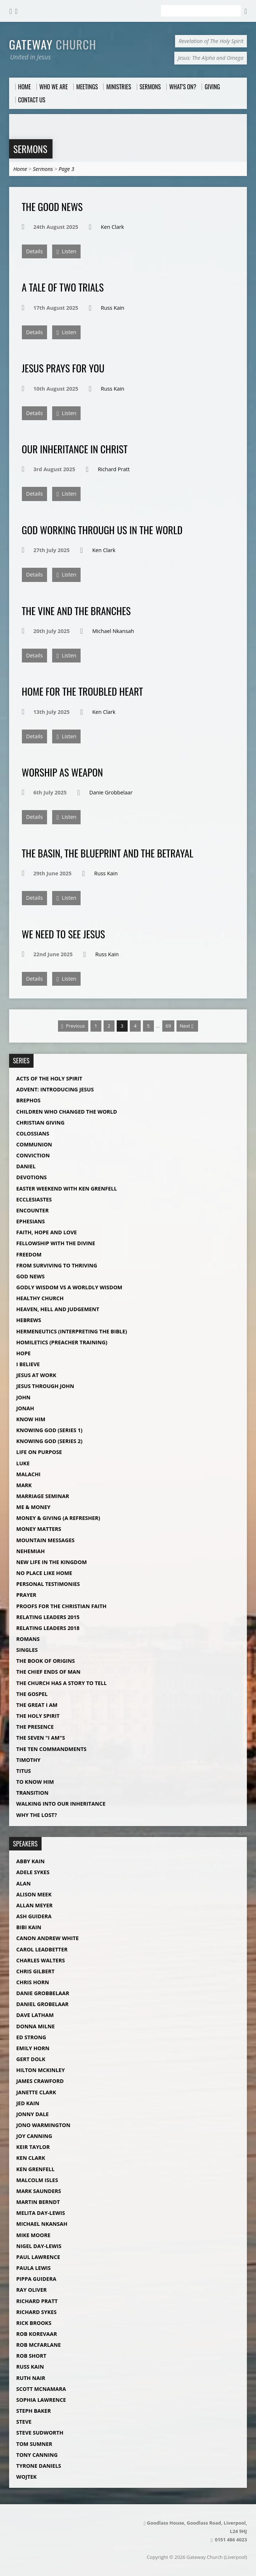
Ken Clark (112, 226)
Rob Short (31, 2355)
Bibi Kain (29, 1927)
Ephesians (30, 1221)
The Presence (35, 1726)
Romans (28, 1638)
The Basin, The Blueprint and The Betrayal (108, 852)
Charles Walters (40, 1960)
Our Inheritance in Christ (75, 448)
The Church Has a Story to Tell (61, 1683)
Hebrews (28, 1320)
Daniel (26, 1166)
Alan (23, 1883)
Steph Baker (33, 2410)
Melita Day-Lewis (40, 2212)
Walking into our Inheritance (61, 1803)
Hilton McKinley (40, 2070)
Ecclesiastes (34, 1199)
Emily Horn (33, 2048)
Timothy (28, 1759)
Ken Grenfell (35, 2169)
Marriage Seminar (42, 1496)
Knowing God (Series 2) (49, 1441)
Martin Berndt (38, 2201)
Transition (32, 1792)
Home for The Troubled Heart (82, 691)
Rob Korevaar (36, 2333)
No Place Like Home (44, 1573)
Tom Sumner (34, 2443)
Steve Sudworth (39, 2432)
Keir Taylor (33, 2146)
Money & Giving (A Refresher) (58, 1517)
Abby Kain (30, 1861)
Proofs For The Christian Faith (61, 1606)
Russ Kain (112, 307)
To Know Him (35, 1781)
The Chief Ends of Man (48, 1671)
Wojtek (26, 2476)
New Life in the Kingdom (51, 1562)
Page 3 (66, 168)
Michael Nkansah (113, 631)
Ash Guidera (34, 1916)
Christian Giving (40, 1122)
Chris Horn (32, 1982)
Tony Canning (37, 2454)
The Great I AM (37, 1704)
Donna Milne (35, 2026)
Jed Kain (27, 2103)
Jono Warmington (43, 2125)
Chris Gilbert (35, 1971)
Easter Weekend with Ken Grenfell (66, 1188)
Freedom (29, 1254)
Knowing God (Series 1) (49, 1430)
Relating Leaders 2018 (47, 1628)
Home (20, 168)
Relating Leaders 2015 (47, 1617)
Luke (23, 1463)
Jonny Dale (32, 2114)
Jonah (25, 1408)
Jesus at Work (36, 1375)
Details (34, 251)
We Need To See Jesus (63, 933)
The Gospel (32, 1693)
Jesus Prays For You (63, 367)
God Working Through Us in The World (102, 529)
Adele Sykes (33, 1872)
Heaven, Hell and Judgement (57, 1309)
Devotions (31, 1177)
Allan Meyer (34, 1905)
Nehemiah (30, 1551)
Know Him (31, 1419)
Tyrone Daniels (38, 2465)
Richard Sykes (36, 2312)
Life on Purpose (39, 1452)
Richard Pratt (113, 469)
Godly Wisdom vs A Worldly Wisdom (69, 1287)
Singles (27, 1649)
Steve (24, 2421)
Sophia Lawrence (41, 2399)
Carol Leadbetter (42, 1949)
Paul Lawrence (38, 2256)
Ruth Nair (30, 2377)
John (23, 1397)
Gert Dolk (31, 2059)
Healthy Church (40, 1298)
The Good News (52, 206)
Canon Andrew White (47, 1938)
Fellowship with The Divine (55, 1243)
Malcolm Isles (37, 2180)
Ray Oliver (31, 2289)
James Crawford (40, 2080)
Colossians (32, 1133)
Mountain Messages (45, 1540)
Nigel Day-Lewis (39, 2246)
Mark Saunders (38, 2191)
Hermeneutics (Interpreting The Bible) (71, 1331)
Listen (66, 251)
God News (30, 1276)
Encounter (32, 1210)
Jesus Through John (45, 1386)
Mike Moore (33, 2235)
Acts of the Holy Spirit (49, 1078)
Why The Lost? (36, 1814)
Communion (34, 1144)
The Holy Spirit (38, 1715)
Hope (23, 1353)
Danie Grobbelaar (111, 792)
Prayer (26, 1594)
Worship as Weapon (62, 772)
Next (186, 1026)
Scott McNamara (41, 2388)
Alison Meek (34, 1894)
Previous (73, 1026)
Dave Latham (35, 2015)
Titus (23, 1770)
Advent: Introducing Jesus (55, 1089)
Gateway (52, 44)
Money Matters (38, 1528)
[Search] (201, 11)
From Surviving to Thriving (56, 1265)
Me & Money (33, 1507)
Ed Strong (31, 2037)
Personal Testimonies (48, 1583)
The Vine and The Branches (76, 610)
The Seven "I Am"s (40, 1737)
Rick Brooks (33, 2322)
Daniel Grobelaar (42, 2004)
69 (168, 1026)
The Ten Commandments (51, 1749)
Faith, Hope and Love (46, 1232)
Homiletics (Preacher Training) (62, 1342)
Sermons (30, 149)
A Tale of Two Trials (63, 287)
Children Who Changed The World (66, 1111)
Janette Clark (36, 2092)
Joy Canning (34, 2136)
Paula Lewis (33, 2267)
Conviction (33, 1155)
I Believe (28, 1364)
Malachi (28, 1474)
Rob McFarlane (38, 2344)
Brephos (28, 1100)
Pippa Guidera (36, 2278)
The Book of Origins (45, 1660)
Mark (24, 1485)
